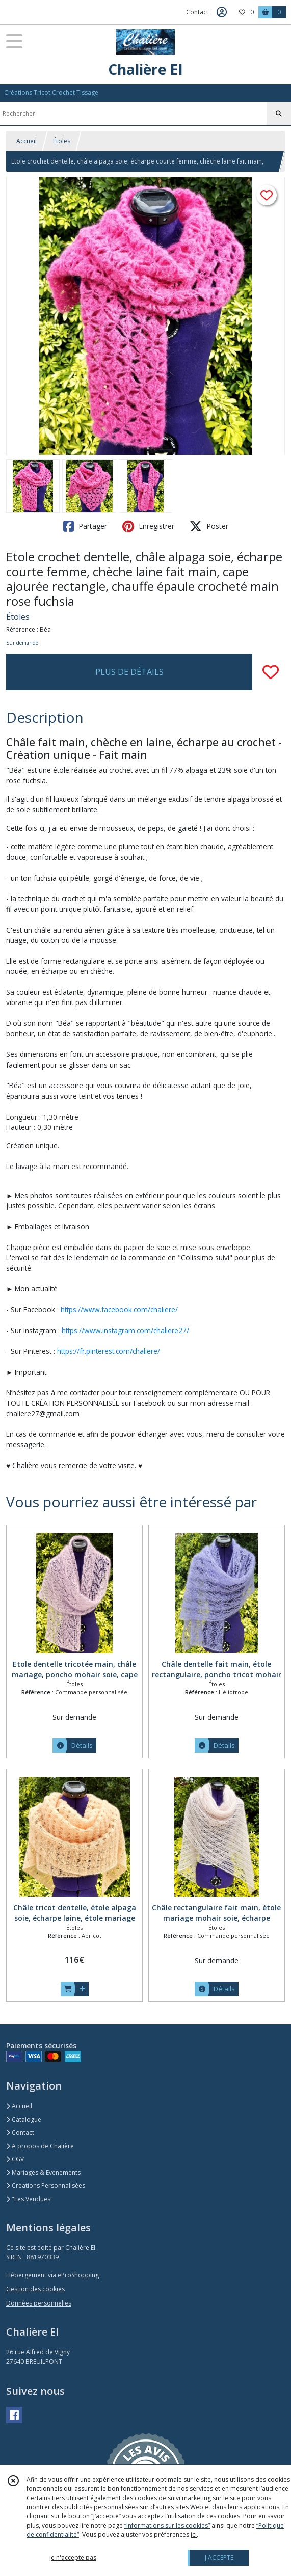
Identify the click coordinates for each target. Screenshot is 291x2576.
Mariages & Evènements (43, 2172)
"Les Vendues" (29, 2198)
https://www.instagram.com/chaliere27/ (125, 1330)
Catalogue (23, 2119)
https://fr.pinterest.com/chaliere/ (108, 1351)
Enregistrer (148, 526)
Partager (85, 526)
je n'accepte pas (72, 2557)
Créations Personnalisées (45, 2185)
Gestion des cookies (35, 2289)
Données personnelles (38, 2303)
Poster (209, 526)
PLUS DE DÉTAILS (129, 671)
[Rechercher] (279, 113)
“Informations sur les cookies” (167, 2525)
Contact (197, 12)
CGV (15, 2159)
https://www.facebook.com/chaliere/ (119, 1309)
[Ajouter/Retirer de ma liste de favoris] (270, 672)
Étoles (61, 141)
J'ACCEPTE (219, 2557)
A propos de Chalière (40, 2145)
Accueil (26, 141)
